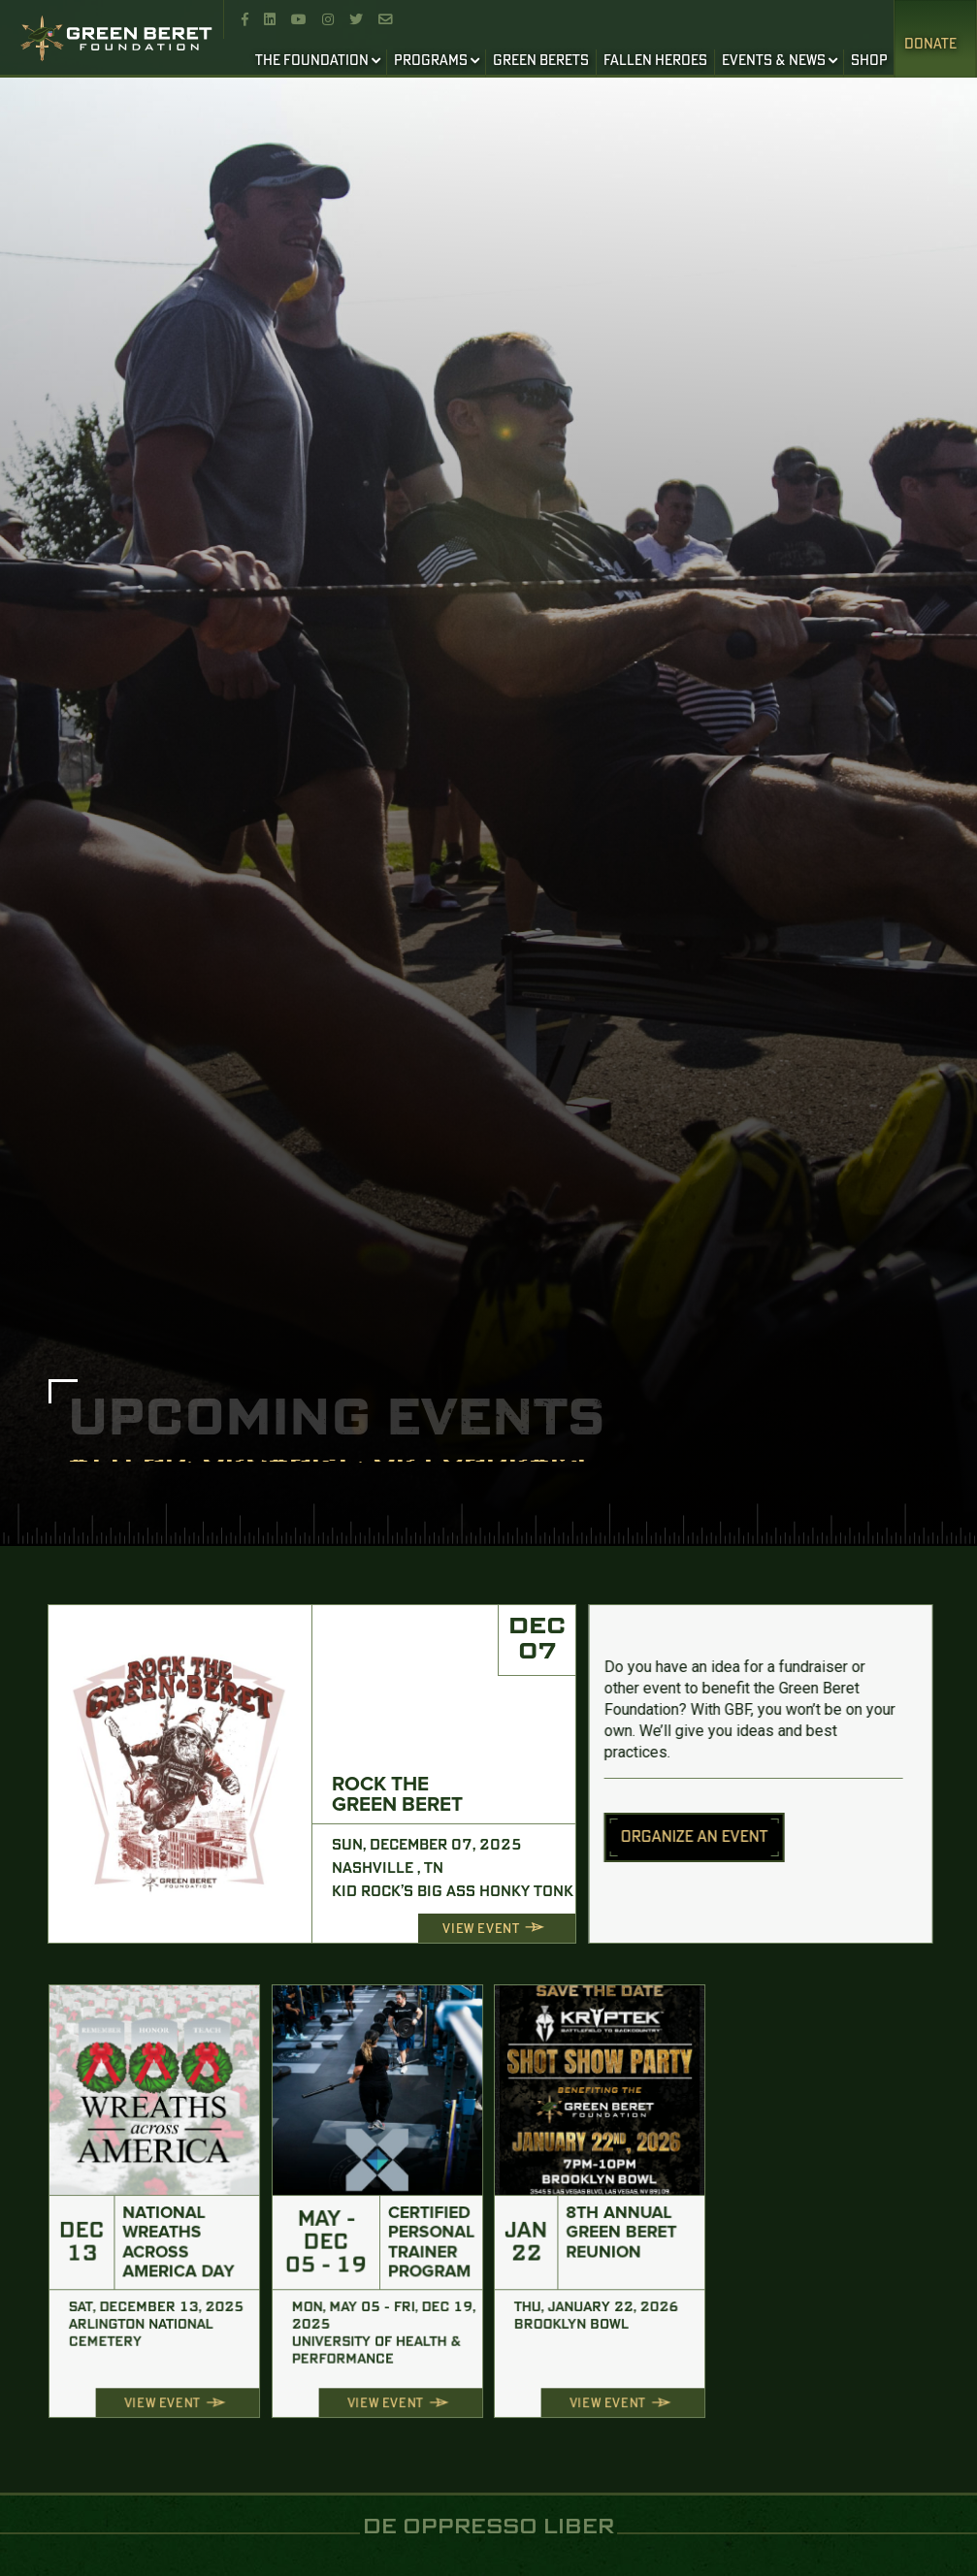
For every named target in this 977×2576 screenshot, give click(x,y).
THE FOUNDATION (312, 61)
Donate (930, 44)
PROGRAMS (431, 61)
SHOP (869, 61)
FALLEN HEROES (655, 61)
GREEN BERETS (541, 61)
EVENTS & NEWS (774, 61)
